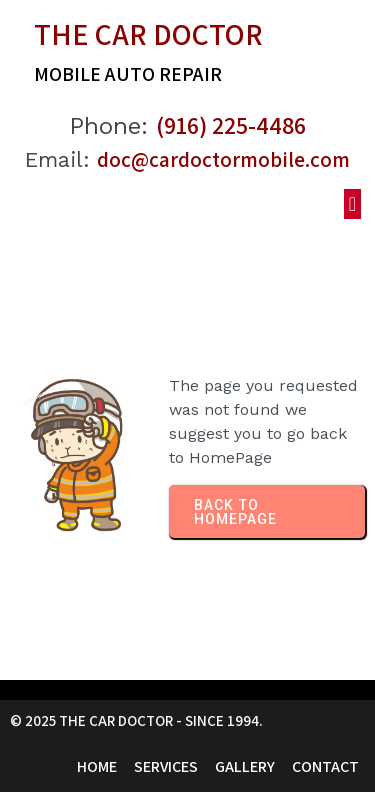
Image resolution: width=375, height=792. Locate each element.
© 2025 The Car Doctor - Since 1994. (136, 720)
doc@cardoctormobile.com (223, 159)
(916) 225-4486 (231, 125)
